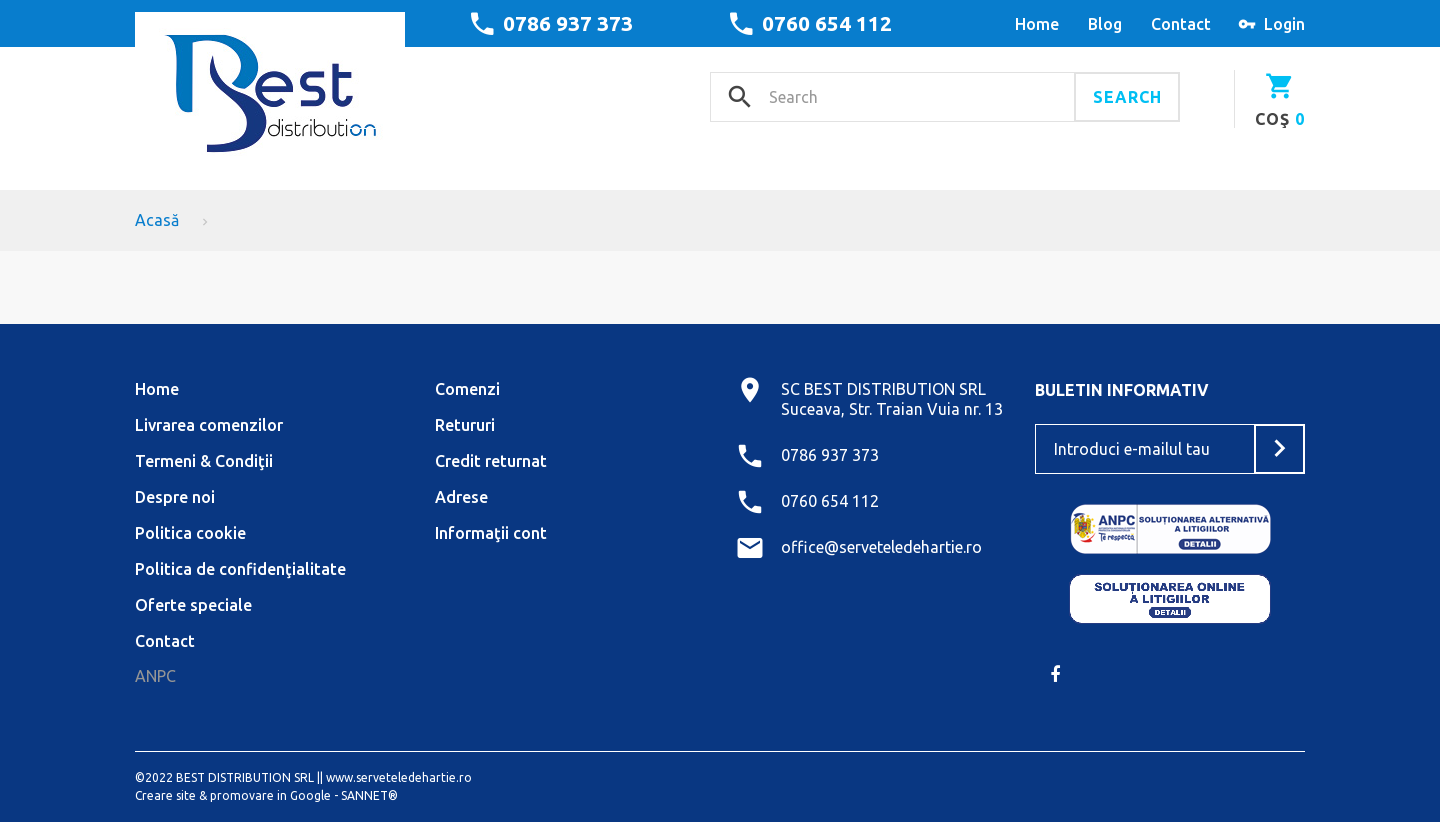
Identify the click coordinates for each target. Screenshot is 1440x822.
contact (1181, 24)
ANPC (155, 676)
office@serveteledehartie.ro (881, 547)
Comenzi (467, 389)
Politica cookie (190, 533)
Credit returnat (491, 461)
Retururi (465, 425)
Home (157, 389)
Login (1284, 24)
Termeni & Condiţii (204, 461)
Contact (165, 641)
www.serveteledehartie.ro (399, 777)
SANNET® (369, 795)
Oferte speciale (193, 605)
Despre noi (175, 497)
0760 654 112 (827, 23)
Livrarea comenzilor (209, 425)
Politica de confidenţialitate (240, 569)
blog (1105, 24)
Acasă (157, 220)
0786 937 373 (568, 23)
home (1037, 24)
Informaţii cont (491, 533)
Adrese (461, 497)
